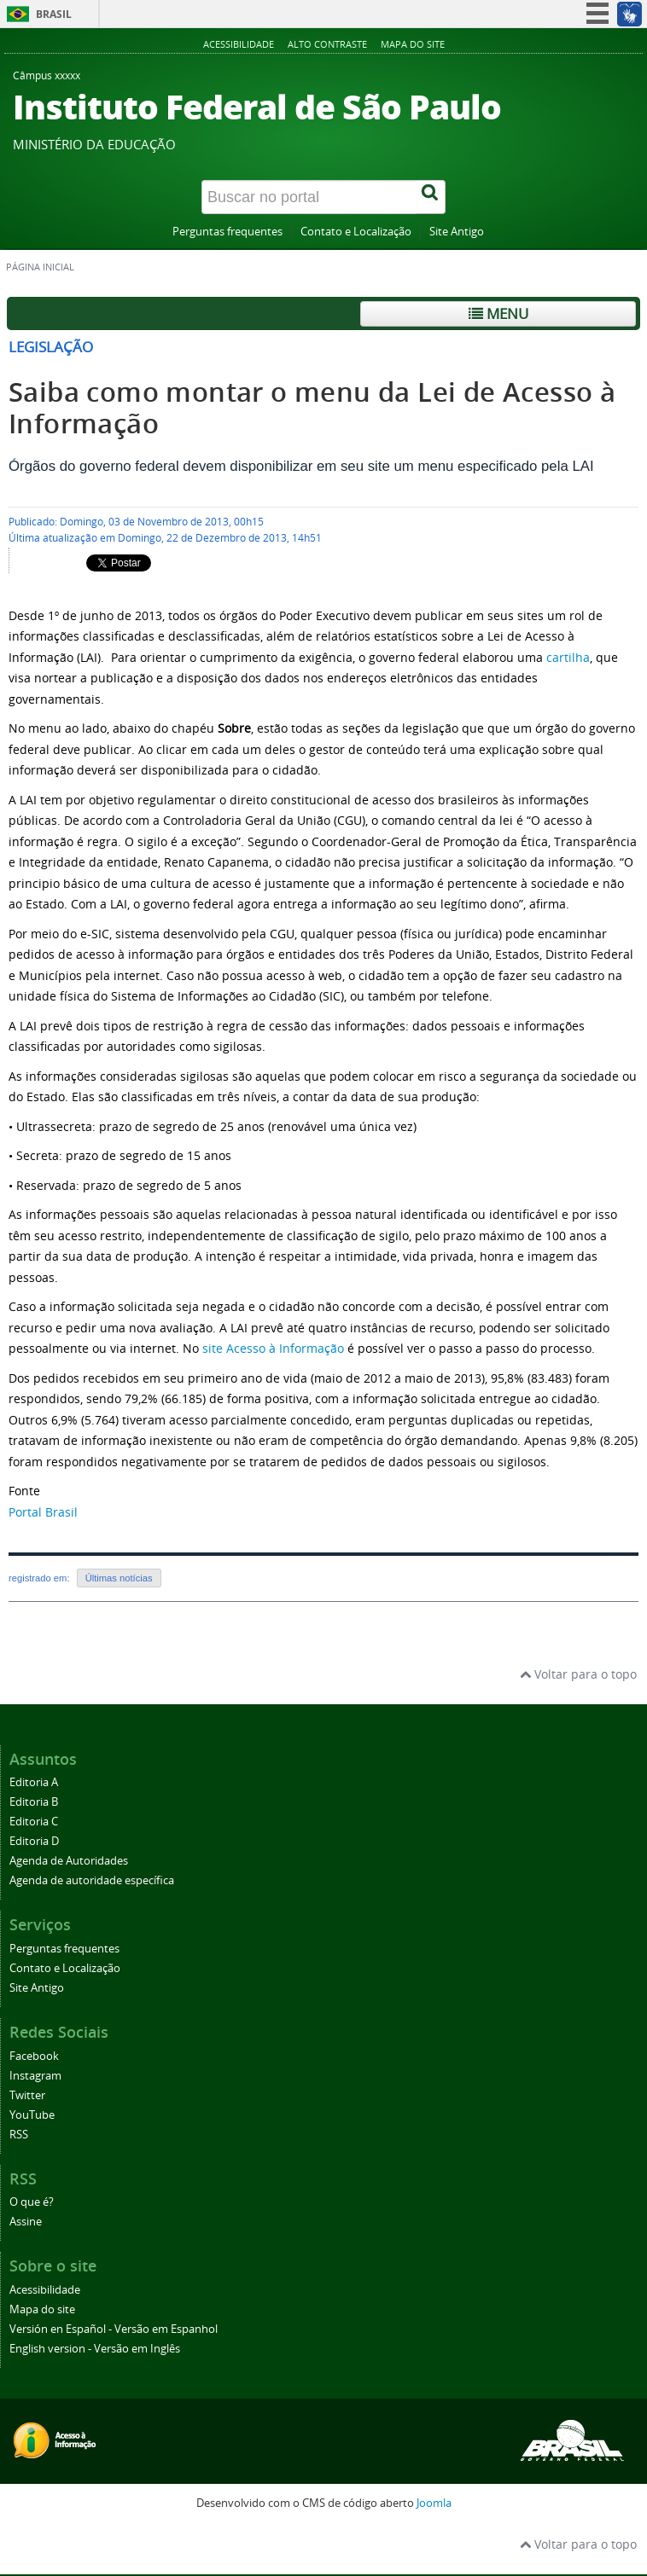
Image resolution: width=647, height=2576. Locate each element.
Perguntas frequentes (227, 231)
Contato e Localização (355, 231)
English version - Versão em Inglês (94, 2348)
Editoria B (33, 1802)
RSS (18, 2134)
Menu (498, 313)
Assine (25, 2221)
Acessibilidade (238, 44)
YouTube (32, 2115)
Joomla (434, 2503)
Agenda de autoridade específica (91, 1880)
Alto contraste (327, 44)
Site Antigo (456, 231)
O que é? (31, 2202)
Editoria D (34, 1841)
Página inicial (40, 267)
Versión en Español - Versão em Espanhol (113, 2329)
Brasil (54, 14)
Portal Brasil (43, 1512)
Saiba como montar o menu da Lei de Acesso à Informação (312, 407)
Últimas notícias (119, 1578)
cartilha (568, 657)
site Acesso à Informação (273, 1348)
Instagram (35, 2075)
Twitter (27, 2095)
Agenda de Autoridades (68, 1861)
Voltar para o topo (578, 1674)
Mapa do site (413, 44)
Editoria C (33, 1821)
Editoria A (33, 1782)
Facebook (34, 2056)
